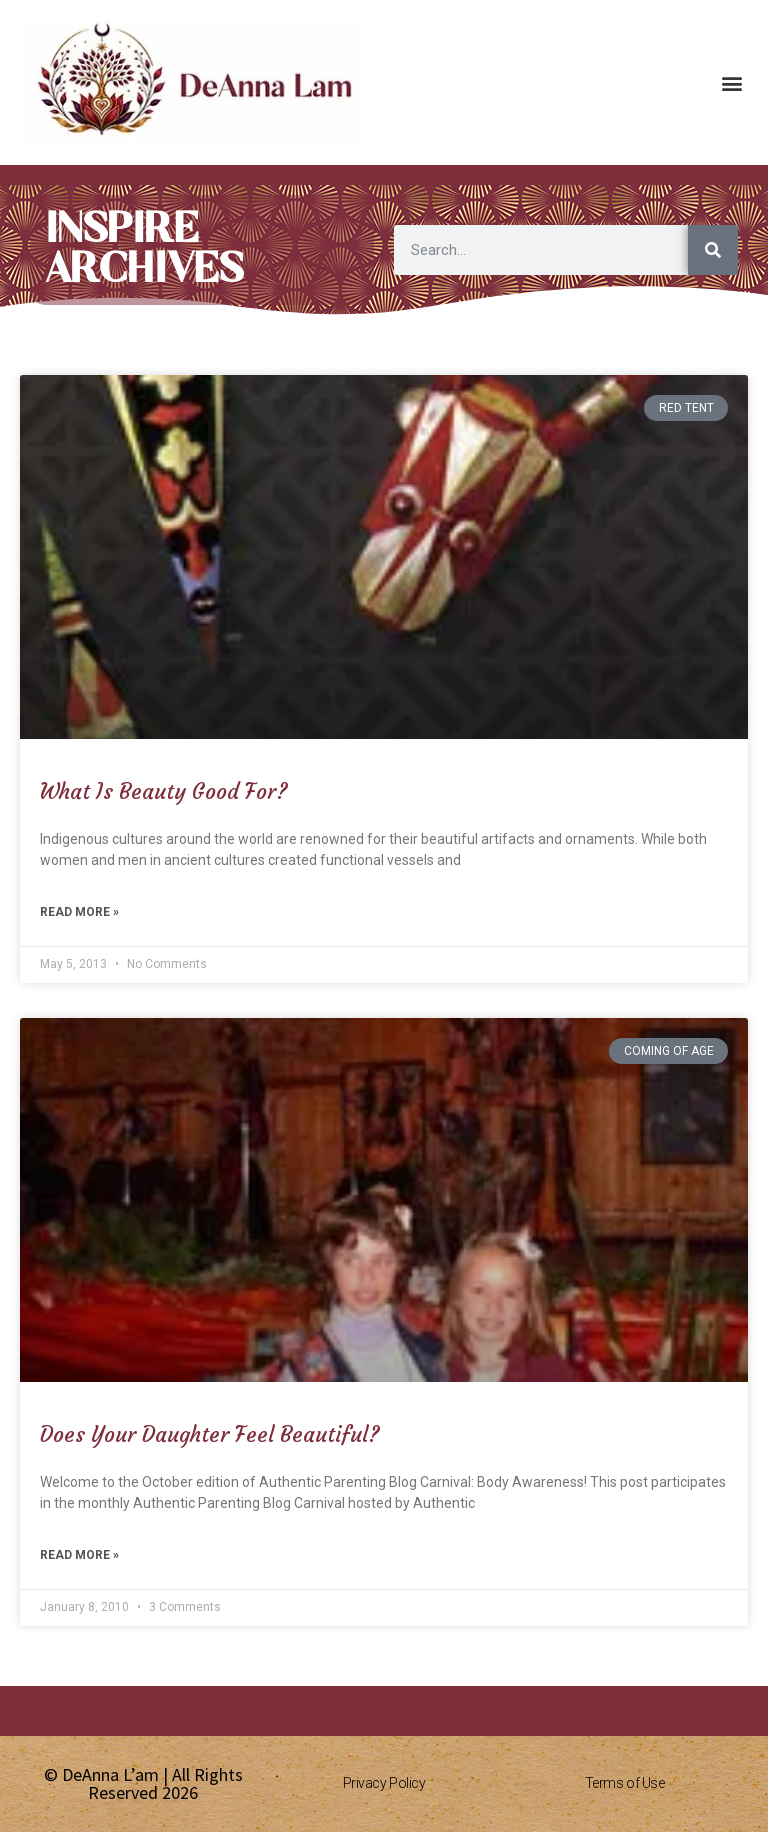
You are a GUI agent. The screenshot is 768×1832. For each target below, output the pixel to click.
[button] (731, 82)
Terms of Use (625, 1783)
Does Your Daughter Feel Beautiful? (210, 1434)
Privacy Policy (384, 1783)
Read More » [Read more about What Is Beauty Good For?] (79, 912)
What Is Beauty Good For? (164, 791)
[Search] (713, 250)
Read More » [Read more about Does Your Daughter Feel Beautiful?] (79, 1555)
